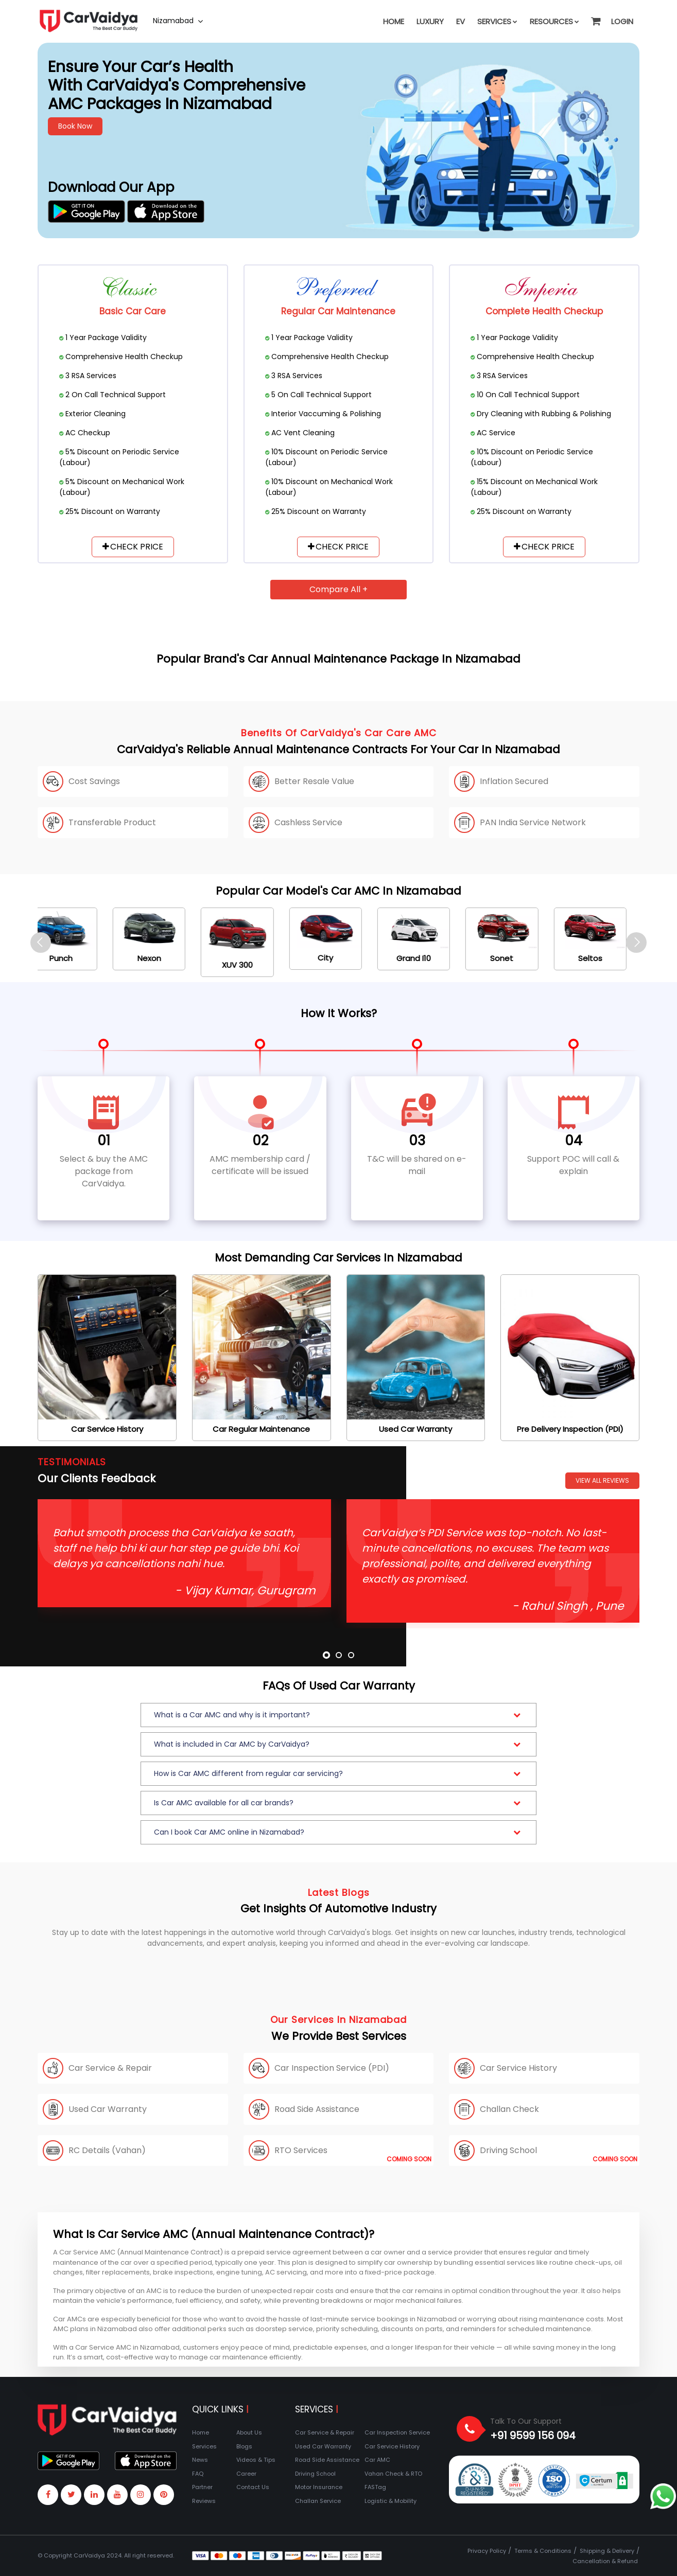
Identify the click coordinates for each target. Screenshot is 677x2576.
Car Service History (392, 2446)
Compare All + (338, 589)
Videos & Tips (255, 2460)
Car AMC (377, 2460)
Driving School (315, 2474)
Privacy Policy (486, 2551)
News (200, 2460)
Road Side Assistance (327, 2460)
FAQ (197, 2474)
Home (393, 21)
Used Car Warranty (323, 2446)
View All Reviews (602, 1480)
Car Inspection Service (397, 2432)
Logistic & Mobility (390, 2501)
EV (460, 21)
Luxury (430, 21)
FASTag (375, 2487)
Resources (554, 21)
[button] (595, 16)
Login (622, 21)
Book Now (75, 126)
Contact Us (252, 2487)
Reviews (204, 2501)
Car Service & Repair (324, 2432)
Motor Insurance (318, 2487)
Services (497, 21)
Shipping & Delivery (607, 2551)
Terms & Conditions (542, 2551)
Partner (202, 2487)
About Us (249, 2432)
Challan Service (318, 2501)
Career (246, 2474)
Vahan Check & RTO (393, 2474)
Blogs (244, 2446)
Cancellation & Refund (605, 2561)
